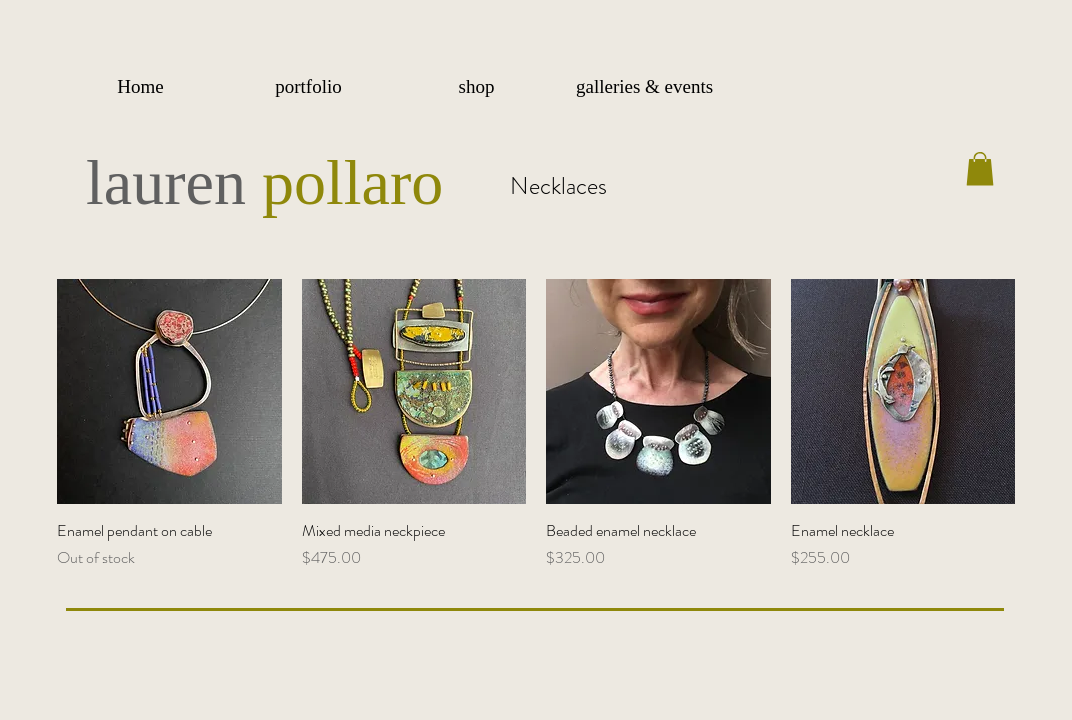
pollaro (352, 182)
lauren (174, 182)
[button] (308, 87)
